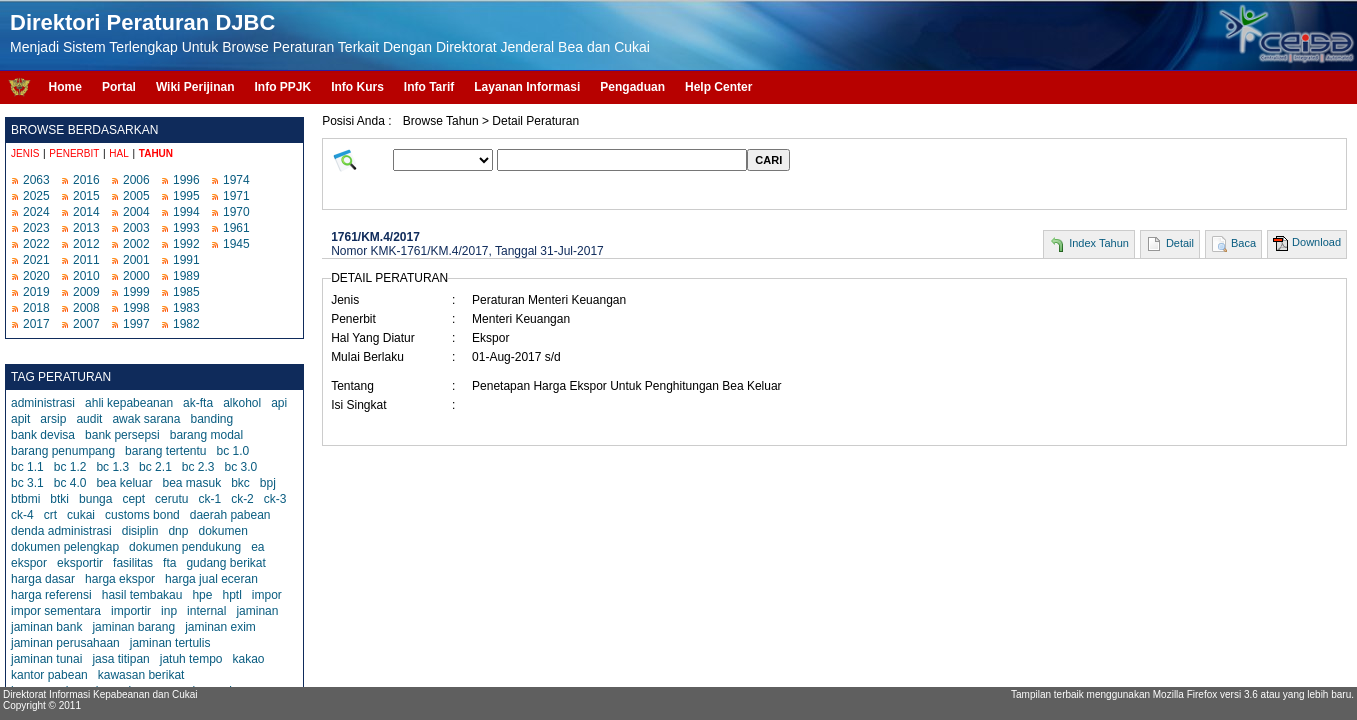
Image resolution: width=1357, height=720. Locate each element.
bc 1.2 (70, 467)
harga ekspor (120, 579)
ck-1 (209, 499)
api (279, 403)
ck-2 (242, 499)
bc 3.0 (241, 467)
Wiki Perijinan (195, 87)
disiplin (140, 531)
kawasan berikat (141, 675)
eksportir (80, 563)
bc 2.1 (155, 467)
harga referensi (51, 595)
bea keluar (124, 483)
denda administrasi (61, 531)
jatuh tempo (191, 659)
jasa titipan (120, 659)
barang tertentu (165, 451)
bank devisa (43, 435)
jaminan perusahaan (65, 643)
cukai (81, 515)
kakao (248, 659)
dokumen (222, 531)
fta (169, 563)
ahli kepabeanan (129, 403)
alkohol (242, 403)
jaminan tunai (46, 659)
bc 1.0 (233, 451)
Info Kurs (357, 87)
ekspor (29, 563)
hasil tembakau (142, 595)
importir (131, 611)
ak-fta (198, 403)
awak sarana (146, 419)
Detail (1180, 243)
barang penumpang (63, 451)
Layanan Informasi (527, 87)
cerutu (171, 499)
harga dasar (43, 579)
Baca (1243, 243)
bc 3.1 (27, 483)
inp (169, 611)
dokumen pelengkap (65, 547)
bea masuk (191, 483)
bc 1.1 (27, 467)
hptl (231, 595)
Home (65, 87)
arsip (53, 419)
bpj (268, 483)
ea (257, 547)
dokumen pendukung (185, 547)
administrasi (43, 403)
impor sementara (56, 611)
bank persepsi (122, 435)
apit (20, 419)
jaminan (257, 611)
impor (267, 595)
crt (50, 515)
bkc (240, 483)
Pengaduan (632, 87)
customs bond (142, 515)
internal (206, 611)
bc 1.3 (112, 467)
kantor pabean (49, 675)
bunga (95, 499)
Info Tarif (429, 87)
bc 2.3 (198, 467)
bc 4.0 (70, 483)
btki (59, 499)
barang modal (206, 435)
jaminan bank (46, 627)
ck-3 (275, 499)
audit (89, 419)
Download (1316, 242)
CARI (768, 160)
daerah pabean (230, 515)
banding (211, 419)
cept (133, 499)
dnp (178, 531)
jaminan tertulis (170, 643)
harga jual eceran (211, 579)
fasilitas (133, 563)
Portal (119, 87)
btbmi (25, 499)
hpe (202, 595)
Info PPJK (282, 87)
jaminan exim (220, 627)
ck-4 (22, 515)
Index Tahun (1099, 243)
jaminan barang (133, 627)
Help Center (718, 87)
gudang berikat (225, 563)
